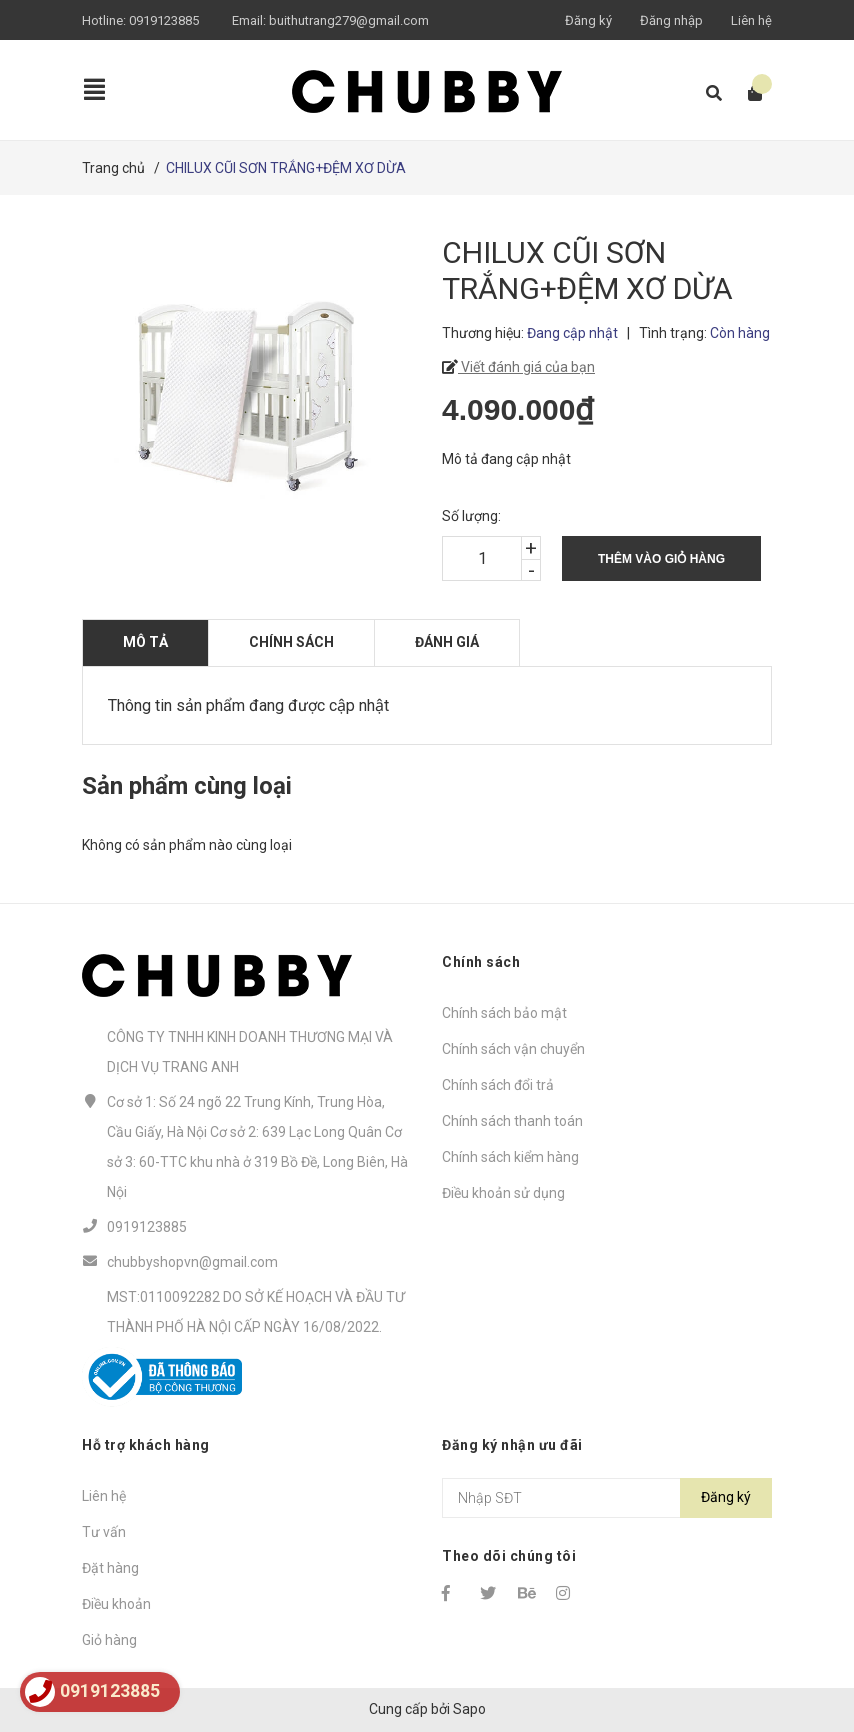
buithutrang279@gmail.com (349, 20)
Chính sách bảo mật (504, 1013)
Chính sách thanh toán (512, 1121)
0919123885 (164, 20)
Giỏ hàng (109, 1640)
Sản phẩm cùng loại (187, 786)
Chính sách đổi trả (498, 1085)
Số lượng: (471, 516)
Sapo (469, 1709)
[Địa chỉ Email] (607, 1498)
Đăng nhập (671, 20)
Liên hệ (751, 20)
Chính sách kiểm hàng (510, 1157)
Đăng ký (588, 20)
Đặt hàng (110, 1568)
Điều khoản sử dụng (503, 1193)
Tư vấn (104, 1532)
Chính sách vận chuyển (513, 1049)
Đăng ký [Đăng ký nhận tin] (726, 1497)
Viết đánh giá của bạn (526, 367)
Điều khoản (116, 1604)
